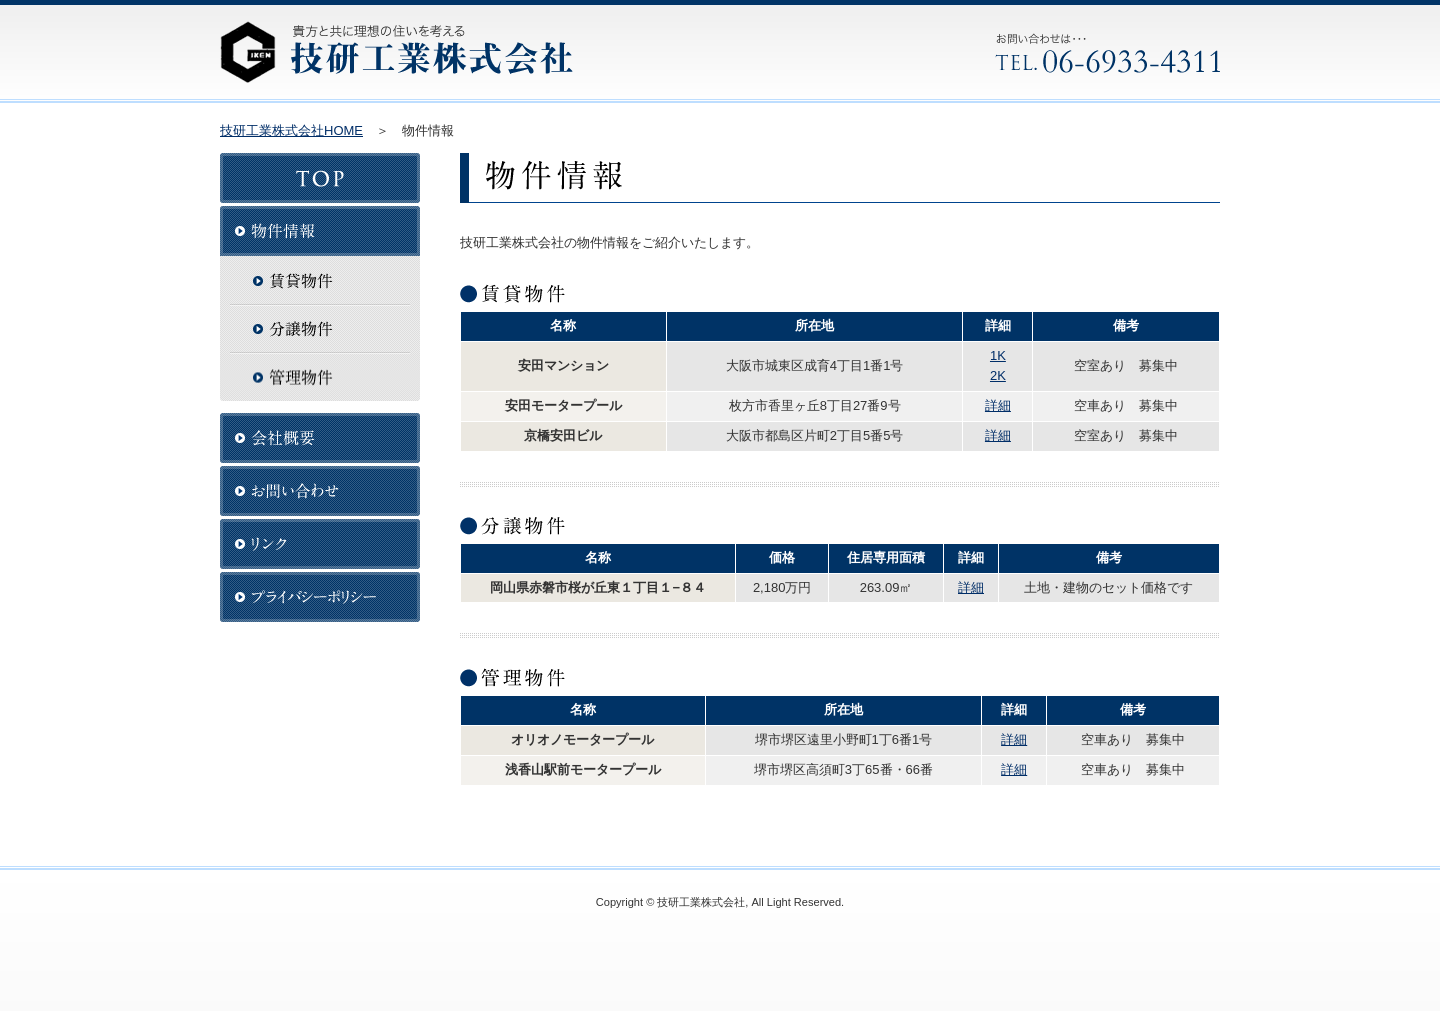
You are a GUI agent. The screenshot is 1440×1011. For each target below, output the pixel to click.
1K (998, 355)
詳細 (998, 405)
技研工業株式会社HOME (291, 130)
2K (998, 375)
